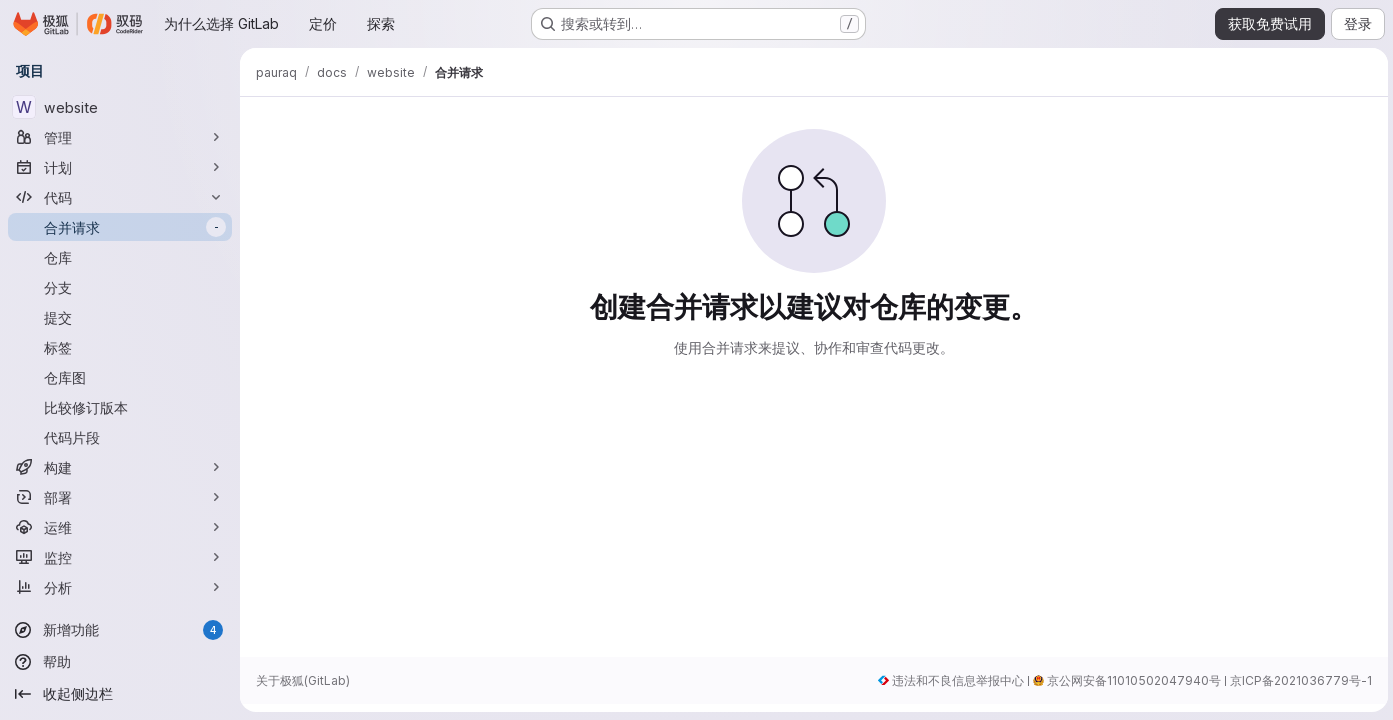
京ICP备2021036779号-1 (1298, 680)
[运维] (120, 527)
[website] (120, 107)
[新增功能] (120, 630)
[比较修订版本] (120, 407)
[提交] (120, 317)
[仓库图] (120, 377)
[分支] (120, 287)
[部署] (120, 497)
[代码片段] (120, 437)
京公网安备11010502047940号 (1131, 680)
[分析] (120, 587)
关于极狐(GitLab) (303, 680)
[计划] (120, 167)
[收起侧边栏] (120, 694)
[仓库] (120, 257)
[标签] (120, 347)
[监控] (120, 557)
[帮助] (120, 662)
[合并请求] (120, 227)
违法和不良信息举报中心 (955, 680)
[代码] (120, 197)
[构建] (120, 467)
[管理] (120, 137)
